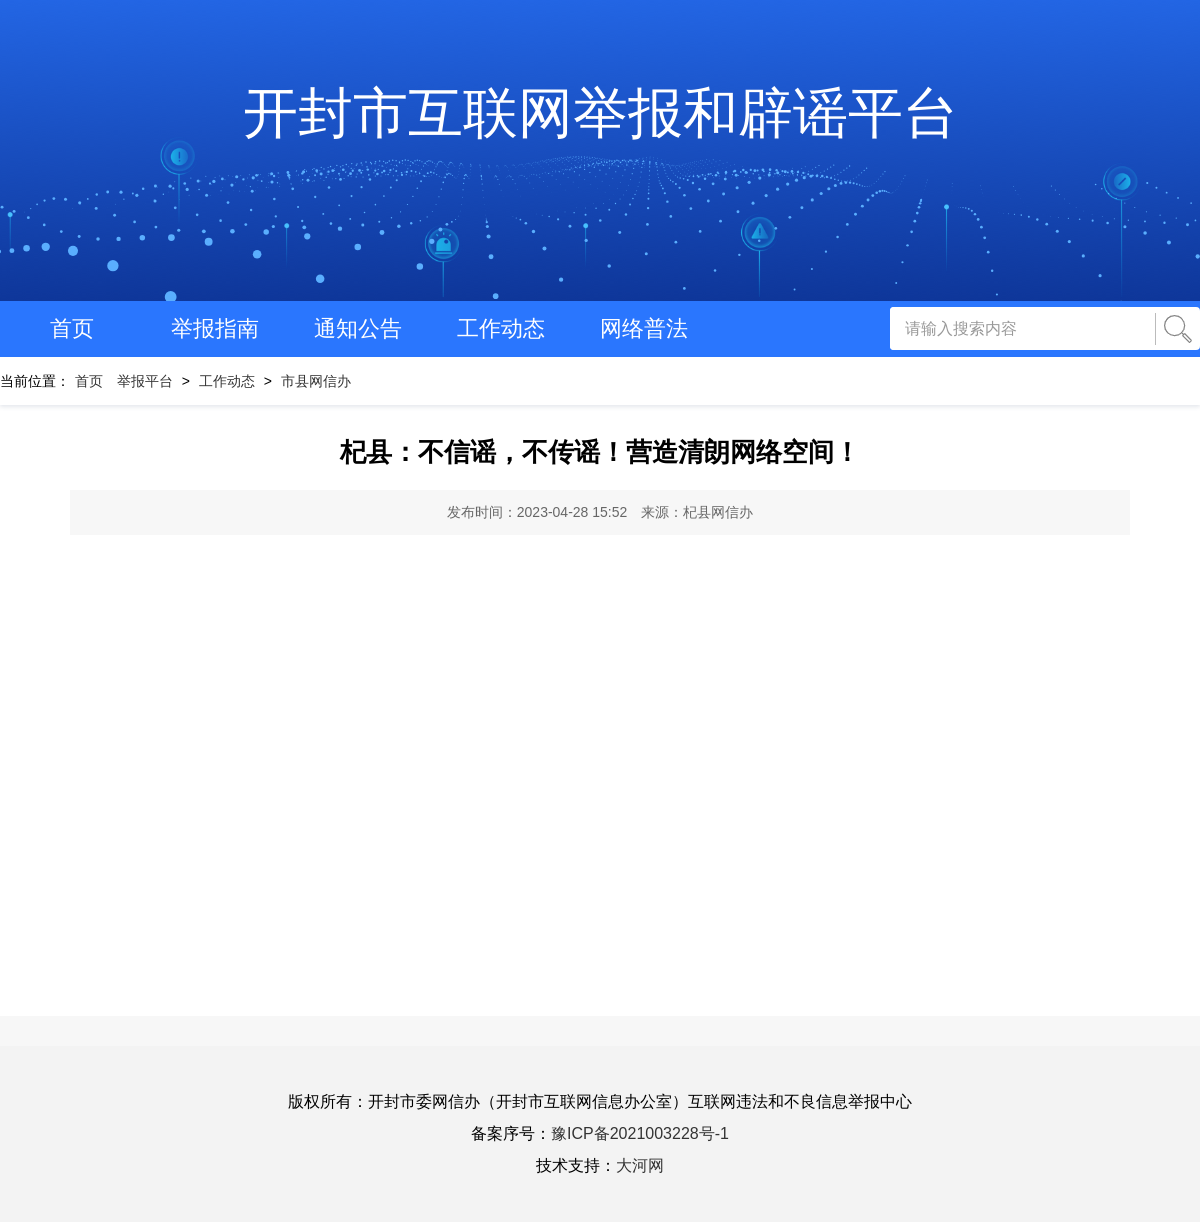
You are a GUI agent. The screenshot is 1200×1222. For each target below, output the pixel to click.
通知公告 (358, 328)
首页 (72, 328)
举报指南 (215, 328)
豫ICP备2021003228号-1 (640, 1133)
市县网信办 (316, 381)
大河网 (640, 1165)
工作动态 (501, 328)
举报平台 (145, 381)
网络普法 (644, 328)
